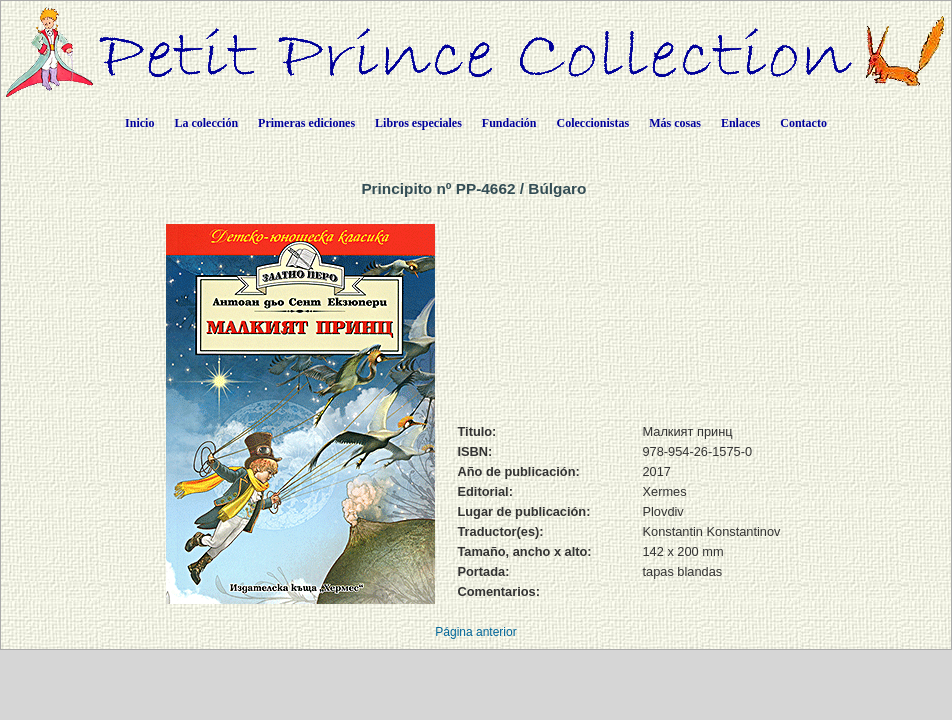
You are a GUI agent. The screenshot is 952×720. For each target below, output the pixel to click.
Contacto (803, 123)
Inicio (139, 123)
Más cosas (675, 123)
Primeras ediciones (306, 123)
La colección (206, 123)
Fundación (509, 123)
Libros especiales (418, 123)
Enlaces (740, 123)
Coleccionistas (593, 123)
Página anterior (475, 632)
